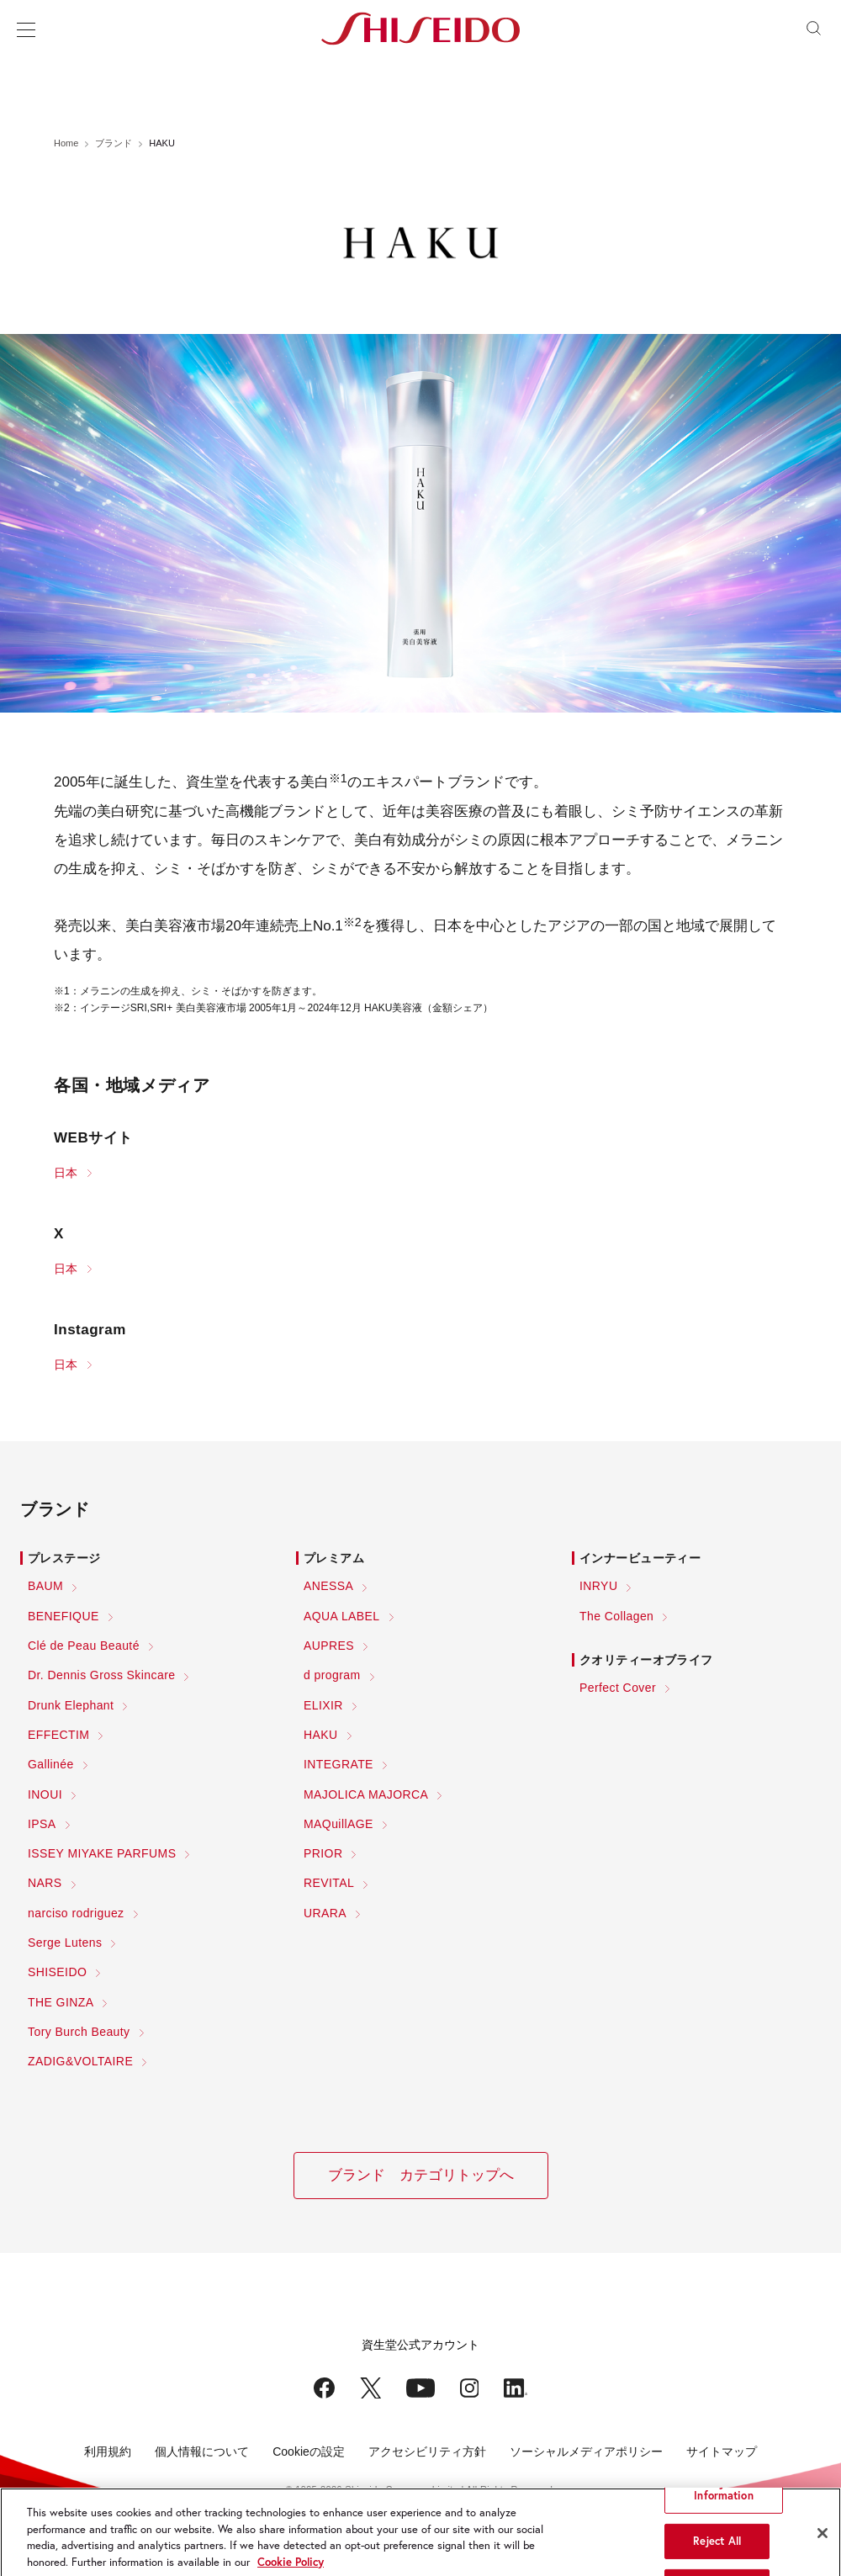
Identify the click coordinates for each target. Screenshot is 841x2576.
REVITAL (329, 1883)
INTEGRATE (338, 1764)
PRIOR (323, 1853)
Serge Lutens (65, 1942)
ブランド (113, 143)
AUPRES (329, 1645)
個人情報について (202, 2451)
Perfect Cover (617, 1687)
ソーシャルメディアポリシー (586, 2451)
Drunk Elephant (71, 1705)
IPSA (42, 1824)
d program (332, 1675)
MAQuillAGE (338, 1824)
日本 (66, 1172)
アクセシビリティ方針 (427, 2451)
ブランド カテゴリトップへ (421, 2175)
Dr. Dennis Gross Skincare (101, 1675)
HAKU (321, 1735)
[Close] (822, 2545)
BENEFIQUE (63, 1616)
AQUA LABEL (342, 1616)
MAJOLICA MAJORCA (366, 1794)
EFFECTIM (58, 1735)
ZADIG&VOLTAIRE (80, 2061)
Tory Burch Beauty (79, 2032)
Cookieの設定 (308, 2451)
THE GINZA (60, 2002)
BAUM (45, 1586)
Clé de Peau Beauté (84, 1645)
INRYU (598, 1586)
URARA (325, 1913)
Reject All (717, 2554)
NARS (45, 1883)
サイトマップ (721, 2451)
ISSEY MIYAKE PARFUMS (102, 1853)
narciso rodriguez (76, 1913)
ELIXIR (323, 1705)
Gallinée (51, 1764)
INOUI (45, 1794)
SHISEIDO (57, 1972)
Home (66, 143)
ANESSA (328, 1586)
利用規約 (107, 2451)
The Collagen (616, 1616)
